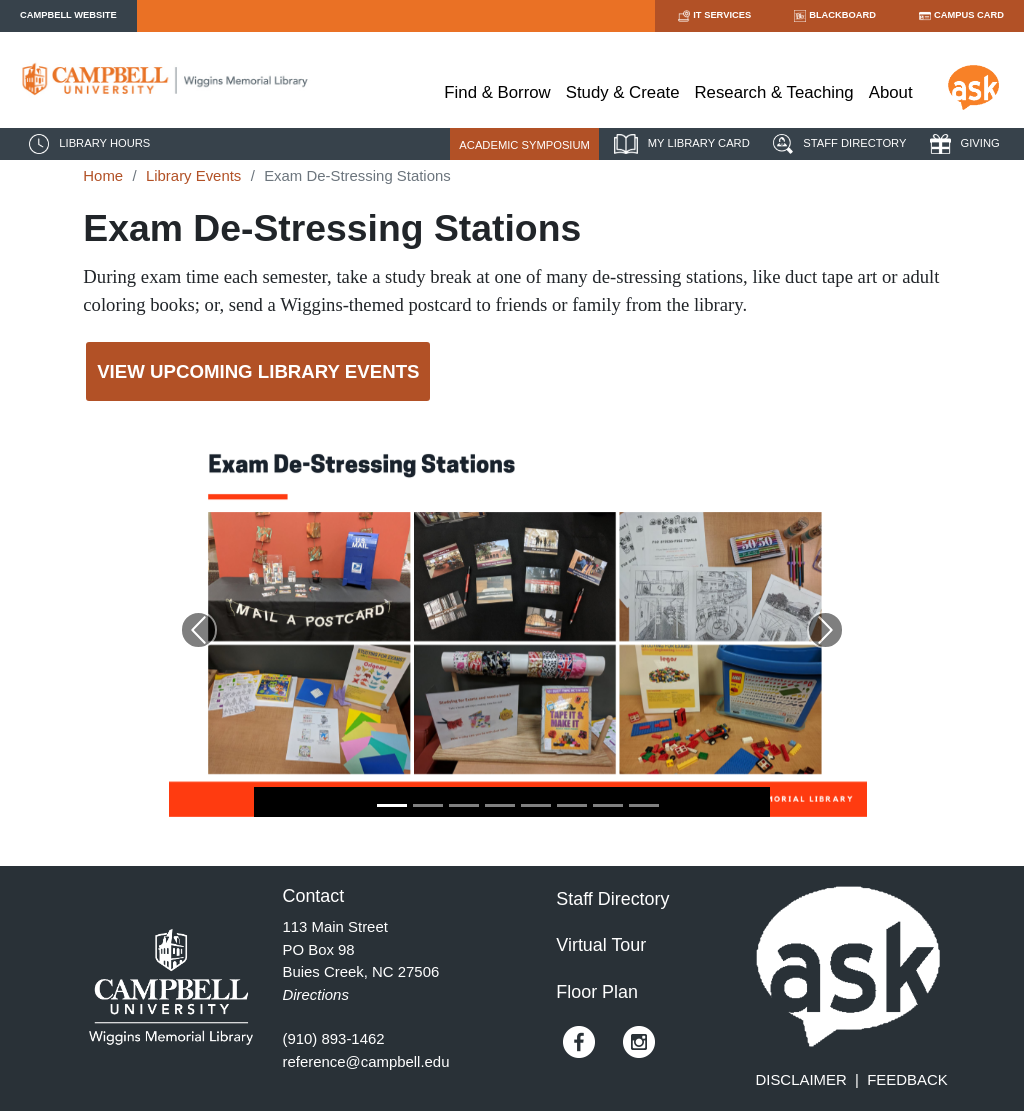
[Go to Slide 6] (572, 805)
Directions (316, 994)
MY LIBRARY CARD (679, 144)
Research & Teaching (774, 92)
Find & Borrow (497, 92)
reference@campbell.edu (366, 1061)
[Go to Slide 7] (608, 805)
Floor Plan (597, 992)
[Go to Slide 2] (428, 805)
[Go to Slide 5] (536, 805)
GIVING (962, 144)
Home (103, 175)
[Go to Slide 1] (392, 805)
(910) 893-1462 (334, 1038)
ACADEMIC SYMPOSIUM (524, 145)
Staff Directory (612, 899)
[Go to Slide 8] (644, 805)
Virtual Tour (601, 945)
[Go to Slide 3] (464, 805)
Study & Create (623, 92)
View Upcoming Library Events (258, 371)
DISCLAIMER (801, 1079)
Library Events (193, 175)
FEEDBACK (907, 1079)
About (891, 92)
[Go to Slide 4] (500, 805)
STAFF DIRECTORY (837, 144)
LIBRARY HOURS (87, 144)
